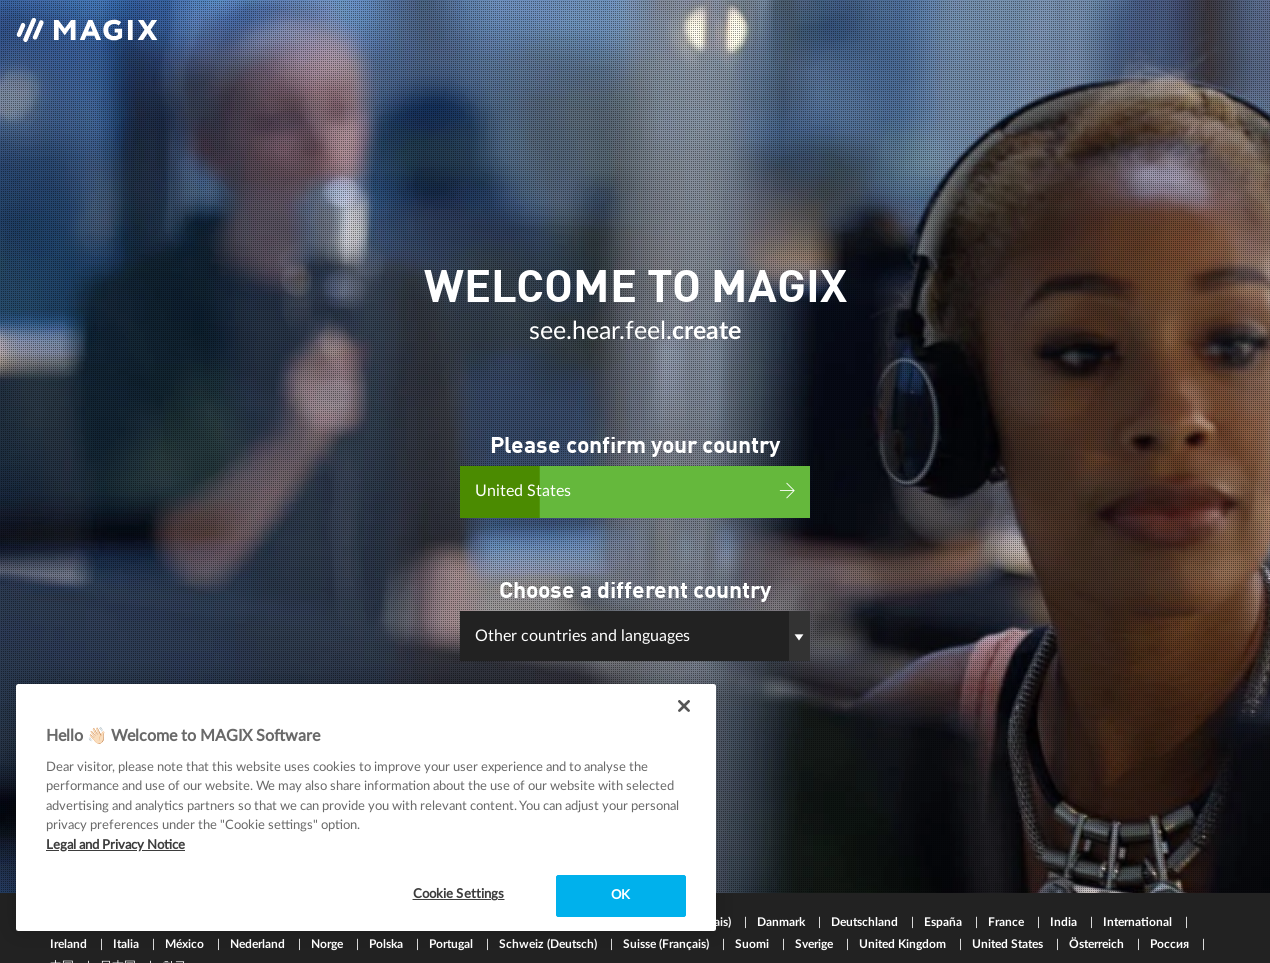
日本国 (119, 940)
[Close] (684, 706)
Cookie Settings (459, 894)
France (1007, 896)
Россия (1171, 918)
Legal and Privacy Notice (115, 845)
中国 (63, 940)
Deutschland (866, 896)
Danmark (782, 896)
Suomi (753, 918)
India (1065, 896)
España (944, 896)
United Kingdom (904, 918)
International (1139, 896)
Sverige (815, 918)
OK (620, 895)
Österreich (1098, 918)
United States (1009, 918)
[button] (635, 628)
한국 (174, 940)
